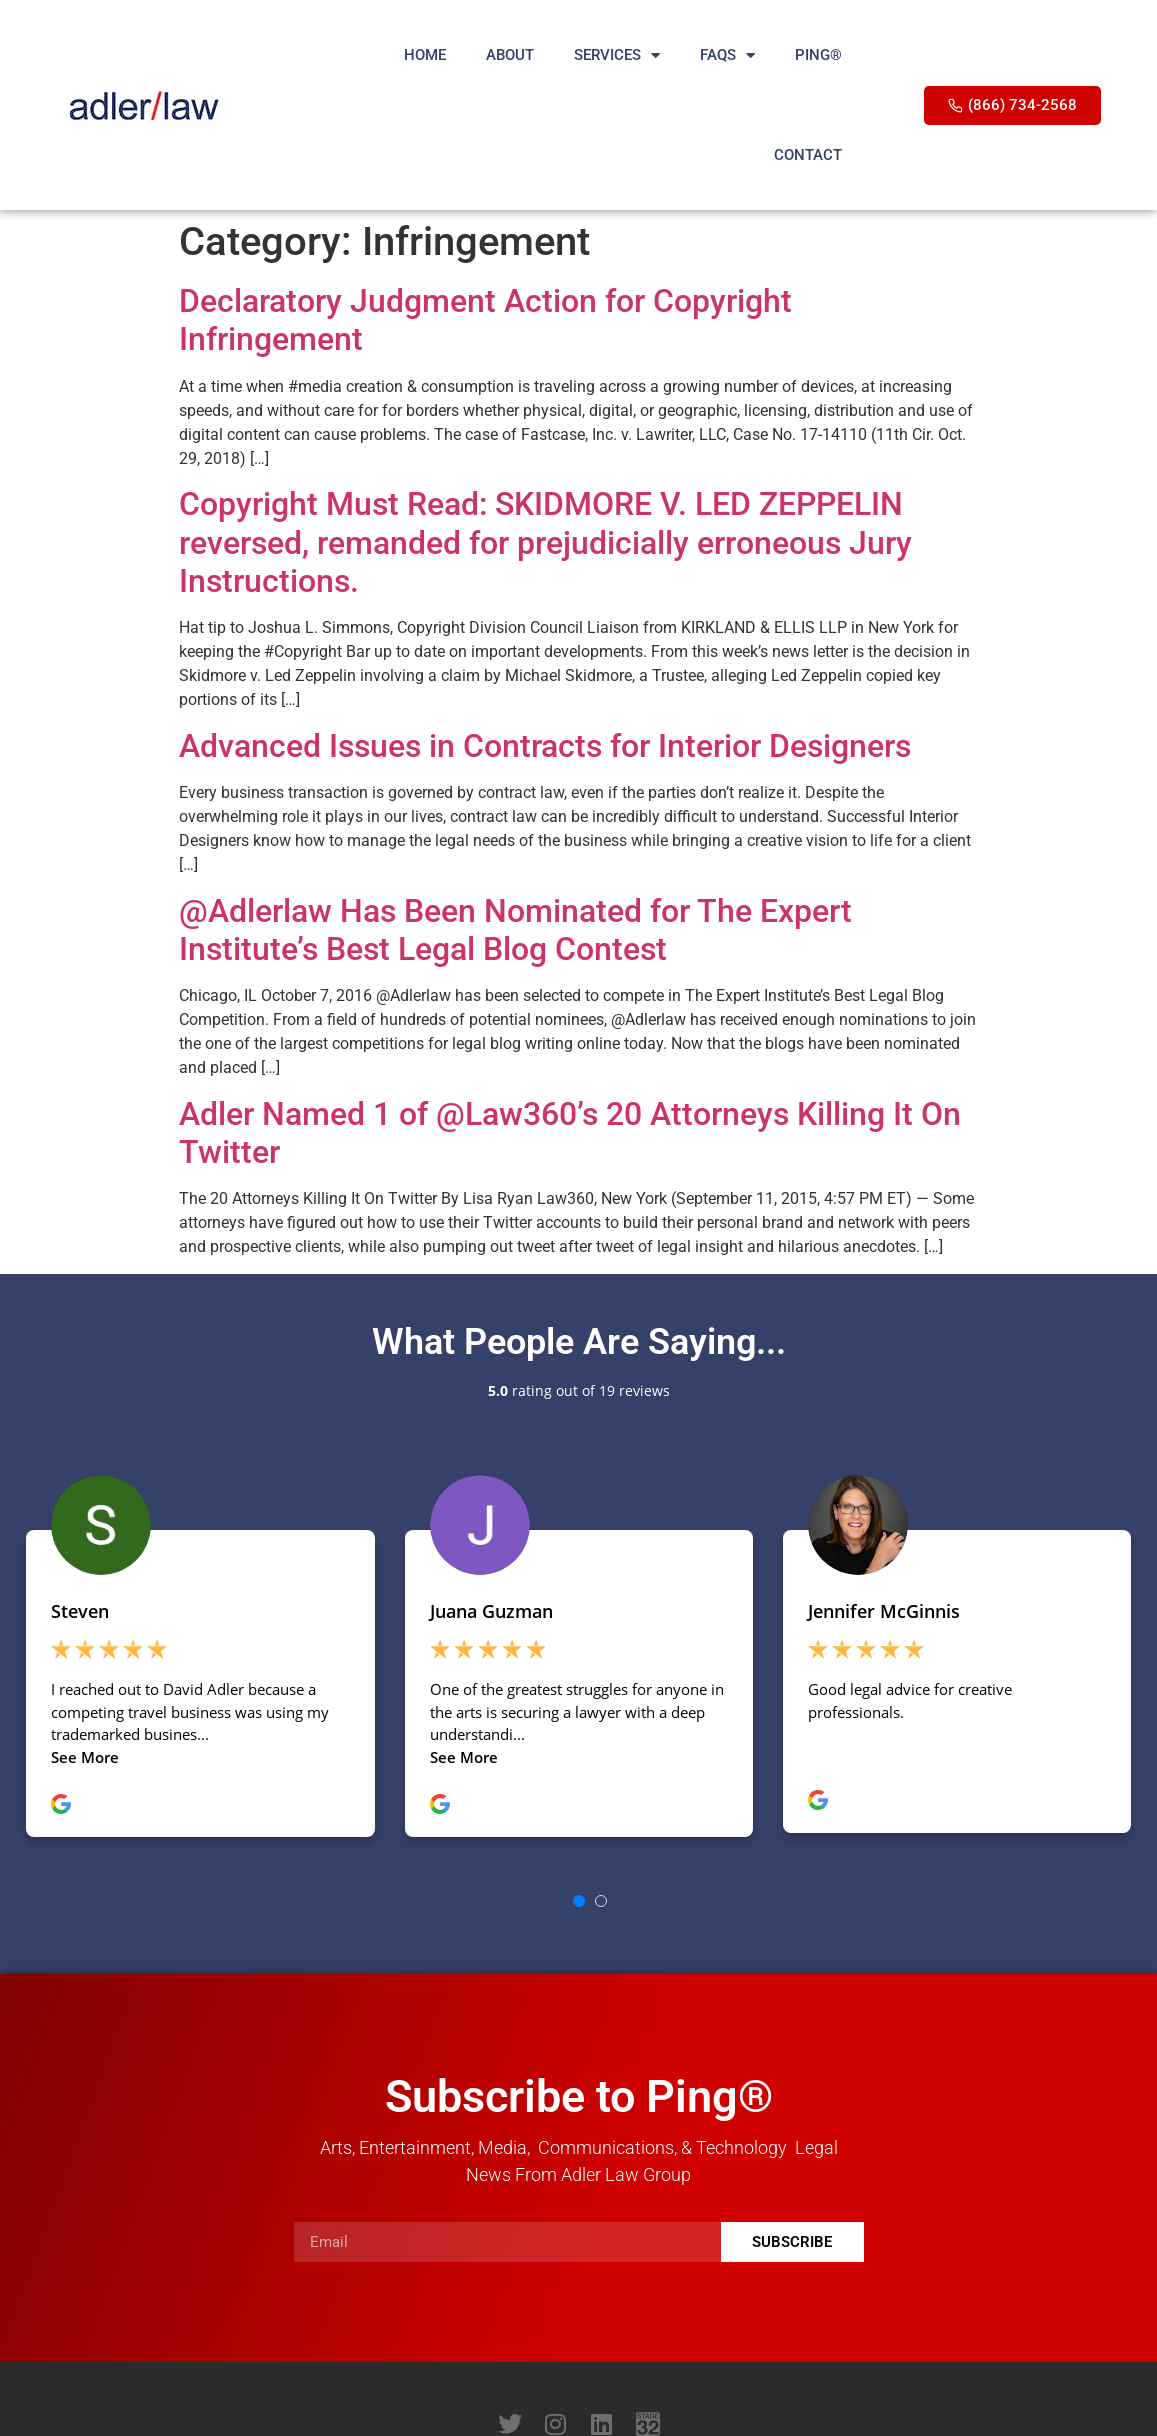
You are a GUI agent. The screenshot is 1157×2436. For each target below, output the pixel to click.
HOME (425, 55)
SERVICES (617, 55)
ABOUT (510, 55)
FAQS (727, 55)
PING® (818, 55)
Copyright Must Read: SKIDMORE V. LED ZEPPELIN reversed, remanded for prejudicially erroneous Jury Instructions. (545, 542)
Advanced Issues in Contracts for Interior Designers (545, 746)
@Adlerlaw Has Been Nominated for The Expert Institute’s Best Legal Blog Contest (515, 930)
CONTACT (808, 155)
